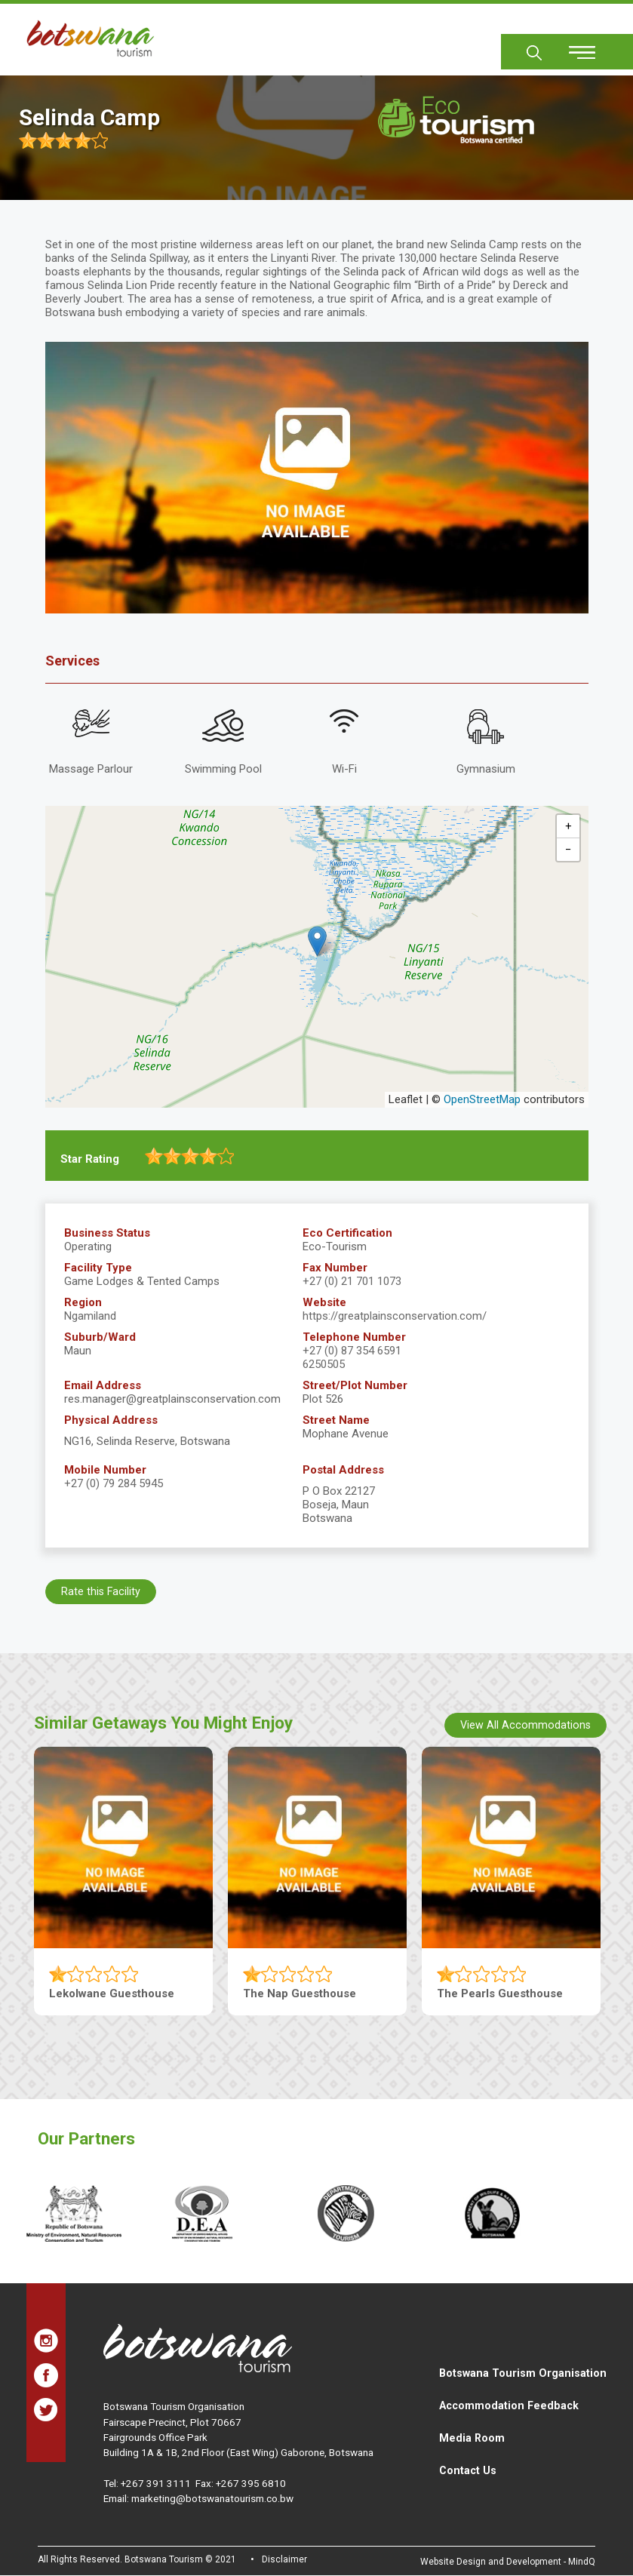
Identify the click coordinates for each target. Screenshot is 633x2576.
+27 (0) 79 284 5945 (113, 1483)
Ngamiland (90, 1316)
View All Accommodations (525, 1725)
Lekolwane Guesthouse (111, 1993)
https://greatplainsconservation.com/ (395, 1316)
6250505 (324, 1364)
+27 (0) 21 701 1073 (352, 1281)
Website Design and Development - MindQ (507, 2561)
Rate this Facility (100, 1591)
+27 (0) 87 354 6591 (352, 1350)
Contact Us (467, 2470)
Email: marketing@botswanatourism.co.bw (198, 2498)
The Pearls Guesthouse (500, 1993)
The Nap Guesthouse (299, 1993)
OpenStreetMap (482, 1099)
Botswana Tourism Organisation (523, 2373)
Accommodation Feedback (509, 2405)
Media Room (472, 2438)
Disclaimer (284, 2559)
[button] (317, 941)
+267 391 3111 (156, 2483)
